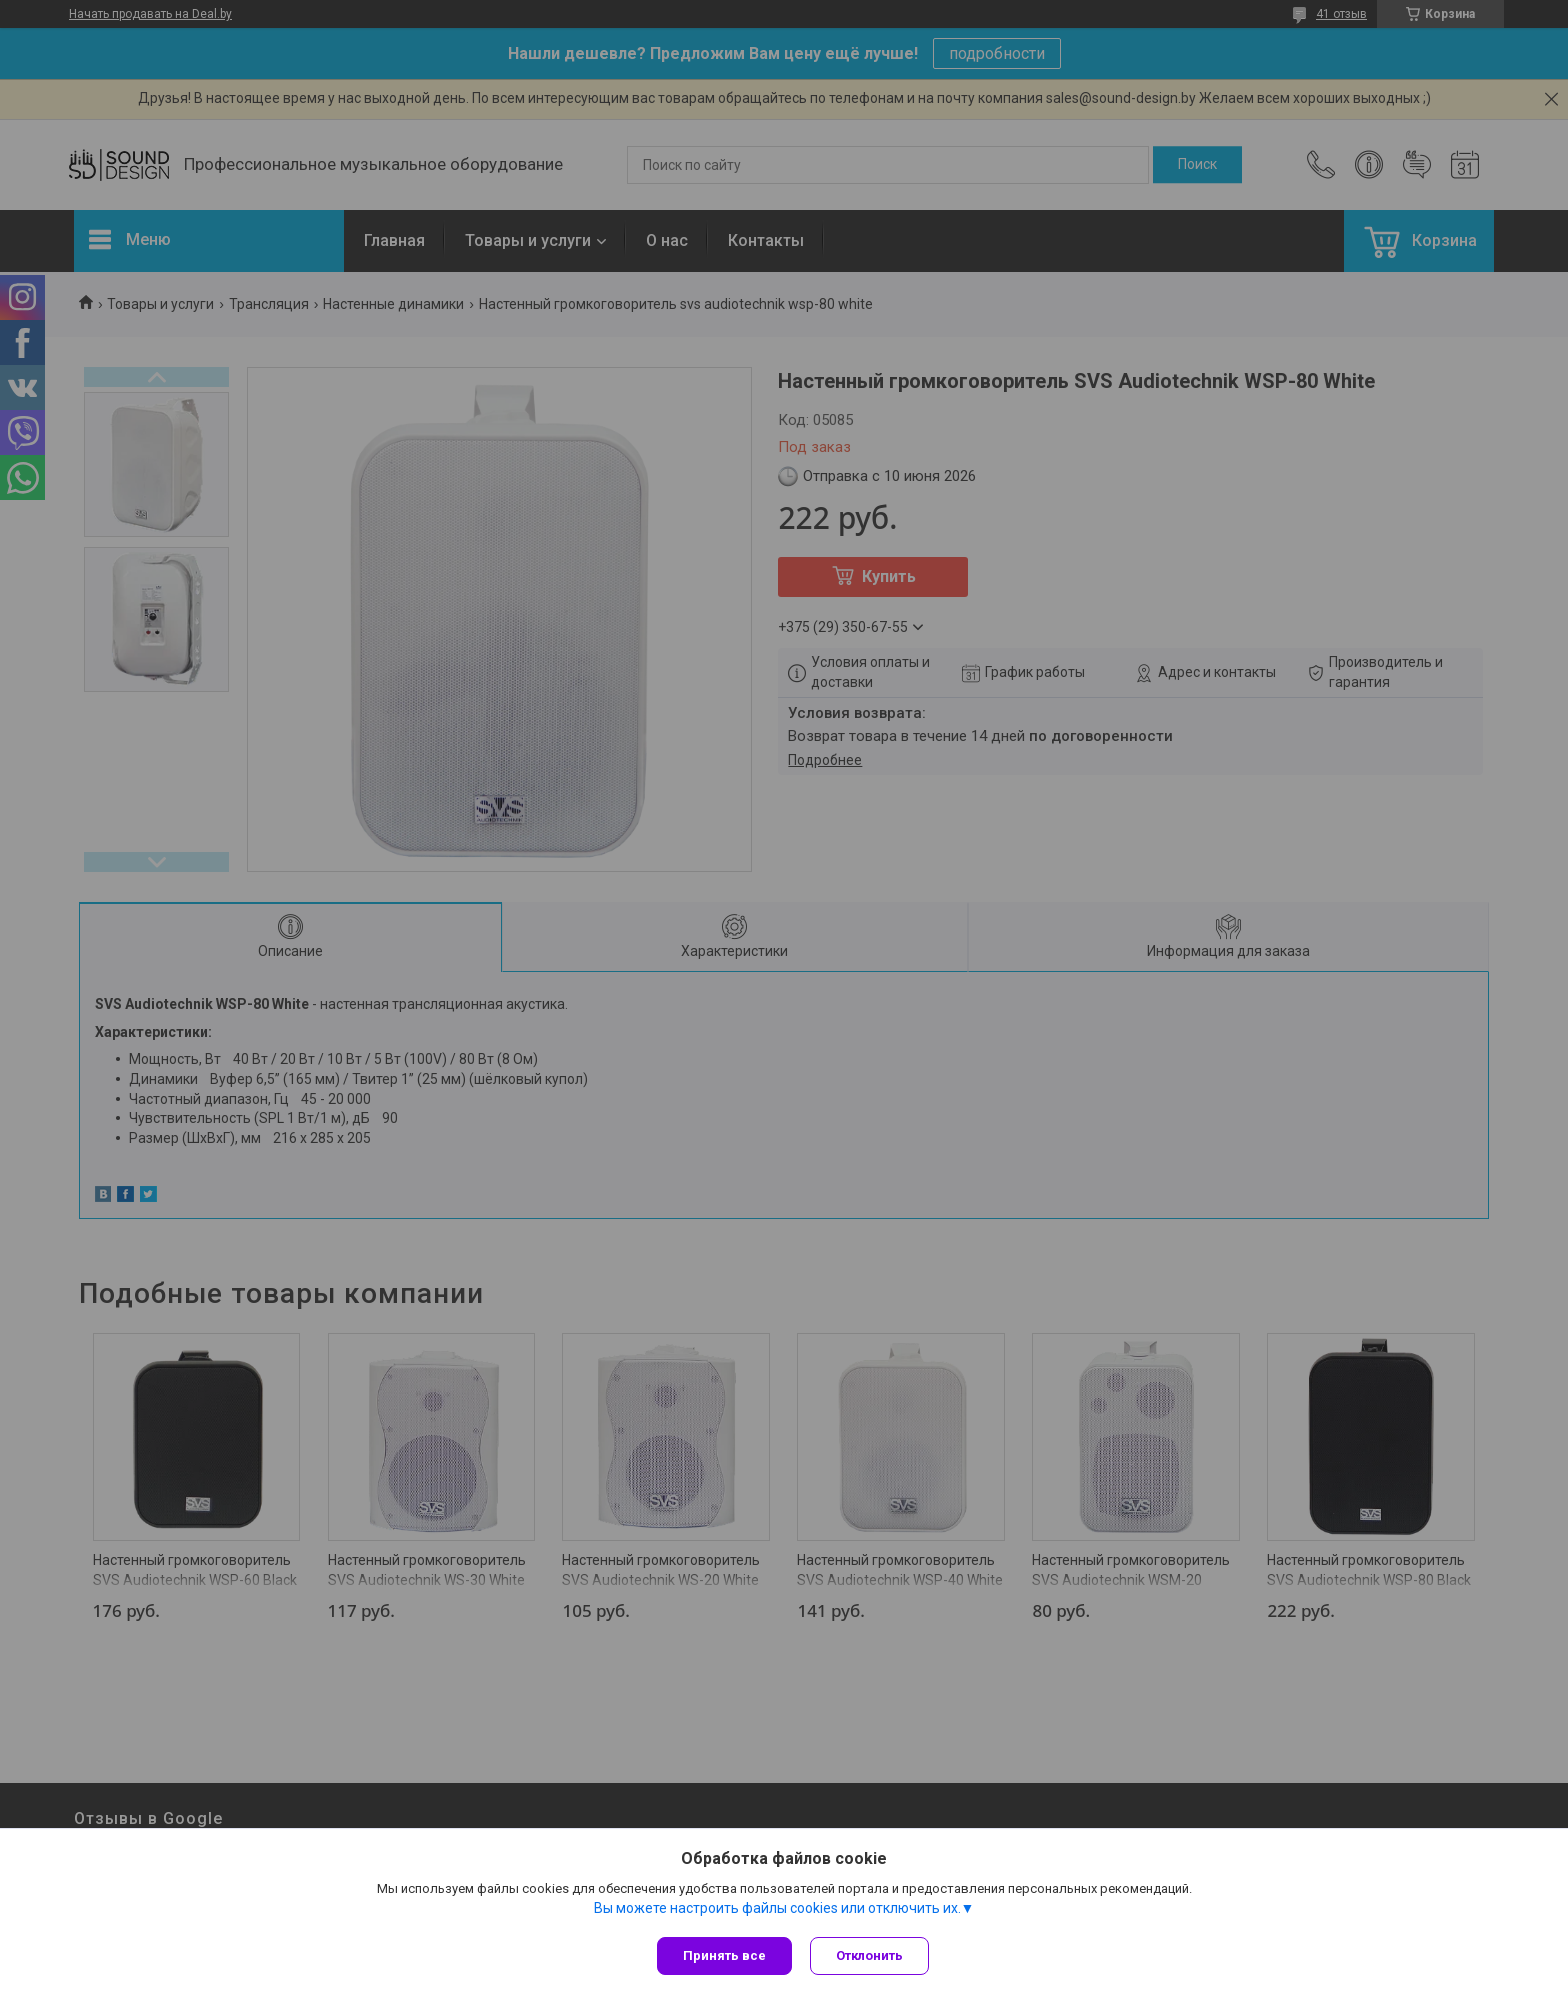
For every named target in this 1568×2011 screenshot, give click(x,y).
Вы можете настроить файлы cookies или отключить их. (777, 1910)
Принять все (724, 1955)
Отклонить (871, 1955)
